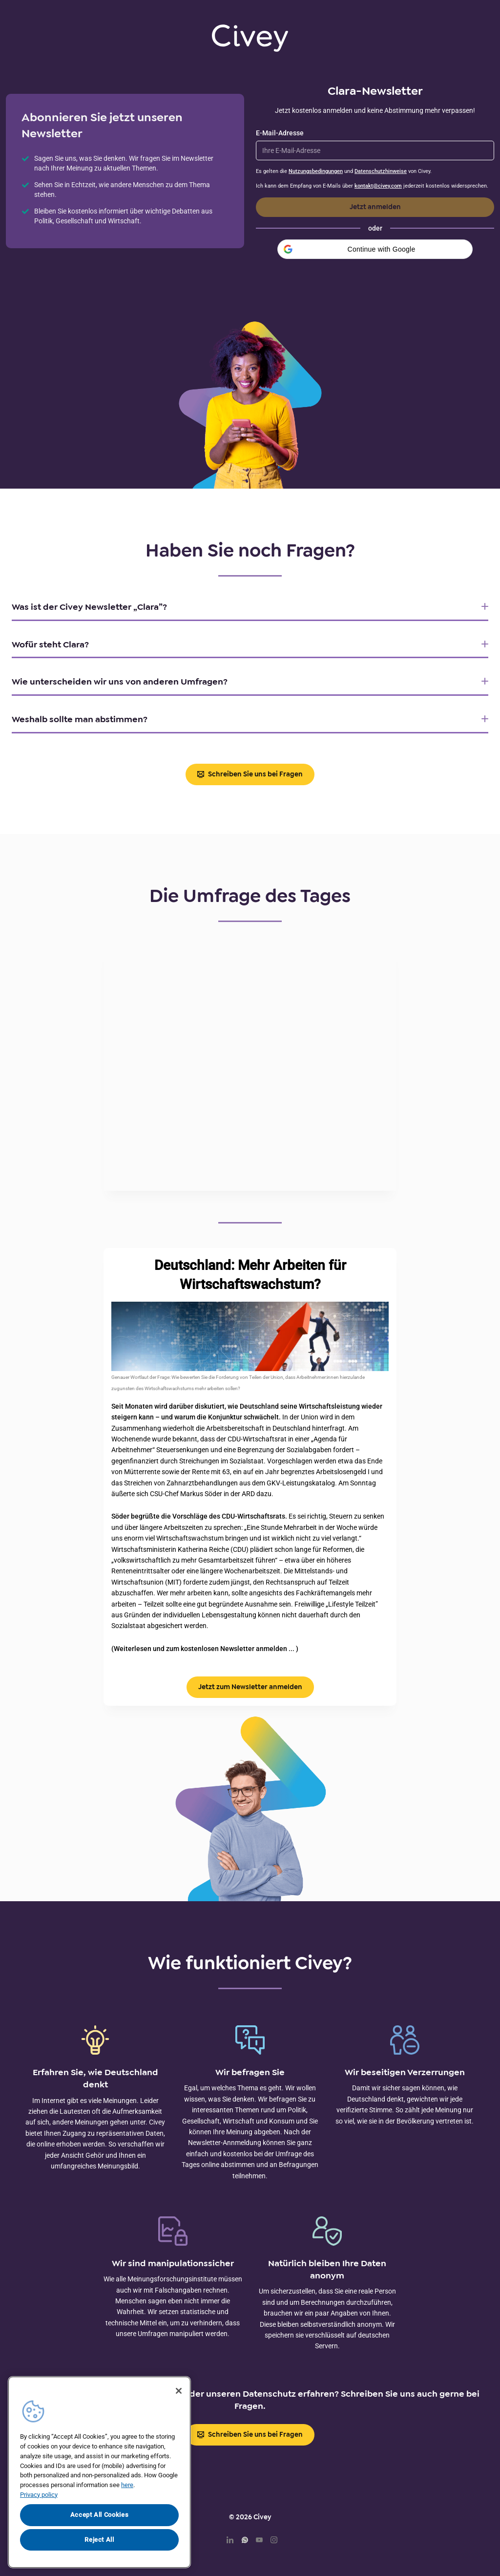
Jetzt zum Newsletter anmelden (250, 1687)
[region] (99, 2472)
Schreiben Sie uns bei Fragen (250, 774)
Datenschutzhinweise (380, 171)
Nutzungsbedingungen (316, 171)
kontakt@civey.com (378, 186)
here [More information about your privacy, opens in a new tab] (127, 2485)
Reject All (99, 2539)
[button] (375, 249)
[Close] (178, 2391)
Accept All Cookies (99, 2514)
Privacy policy (39, 2494)
